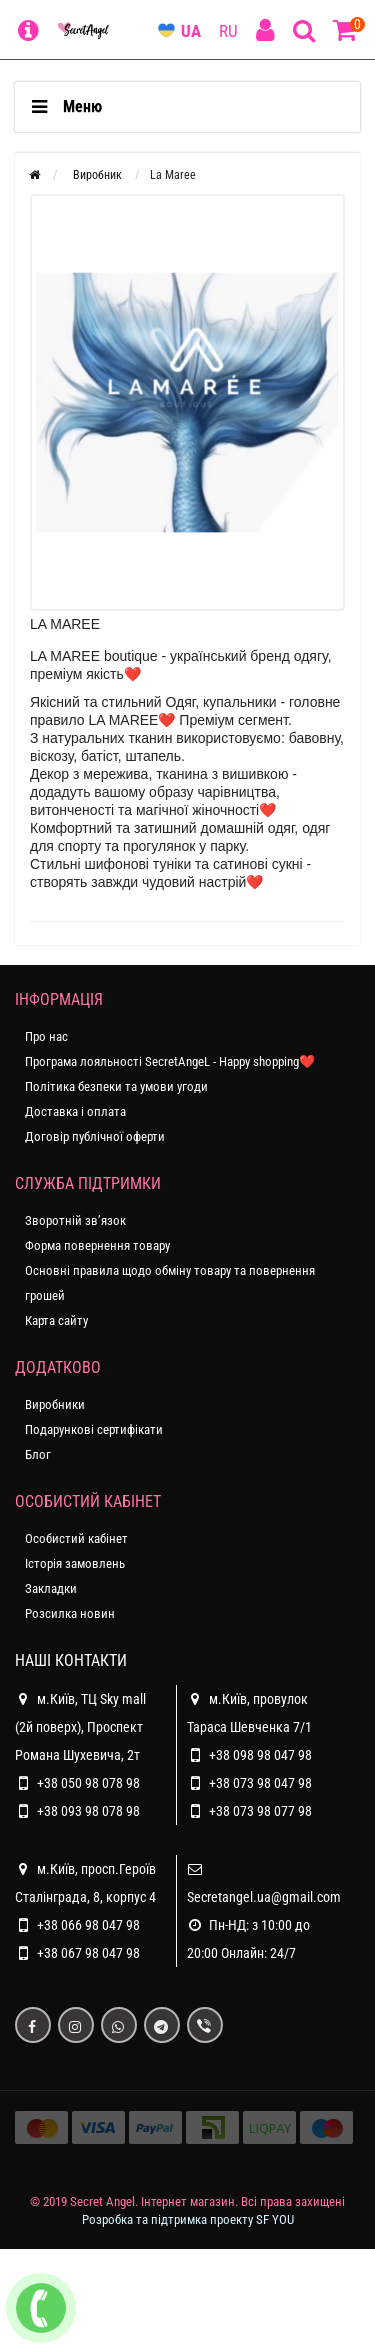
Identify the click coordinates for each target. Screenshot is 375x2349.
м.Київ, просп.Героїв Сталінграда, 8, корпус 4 (85, 1880)
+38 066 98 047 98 (88, 1925)
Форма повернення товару (97, 1245)
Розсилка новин (70, 1613)
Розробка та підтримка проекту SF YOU (188, 2219)
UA (191, 31)
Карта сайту (56, 1320)
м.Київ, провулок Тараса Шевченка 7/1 (249, 1710)
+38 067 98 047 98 (88, 1953)
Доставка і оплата (75, 1111)
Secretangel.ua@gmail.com (264, 1897)
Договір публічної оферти (95, 1136)
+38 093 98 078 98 (88, 1811)
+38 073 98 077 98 (260, 1811)
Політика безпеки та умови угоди (116, 1086)
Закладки (51, 1588)
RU (228, 31)
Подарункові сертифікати (94, 1429)
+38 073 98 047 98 (260, 1783)
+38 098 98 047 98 (260, 1755)
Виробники (55, 1404)
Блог (38, 1454)
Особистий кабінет (76, 1538)
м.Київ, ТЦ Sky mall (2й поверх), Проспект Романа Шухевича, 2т (80, 1724)
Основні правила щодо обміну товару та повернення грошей (170, 1283)
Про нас (46, 1036)
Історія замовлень (75, 1563)
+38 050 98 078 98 (88, 1783)
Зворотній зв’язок (75, 1220)
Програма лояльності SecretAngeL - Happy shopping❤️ (170, 1061)
